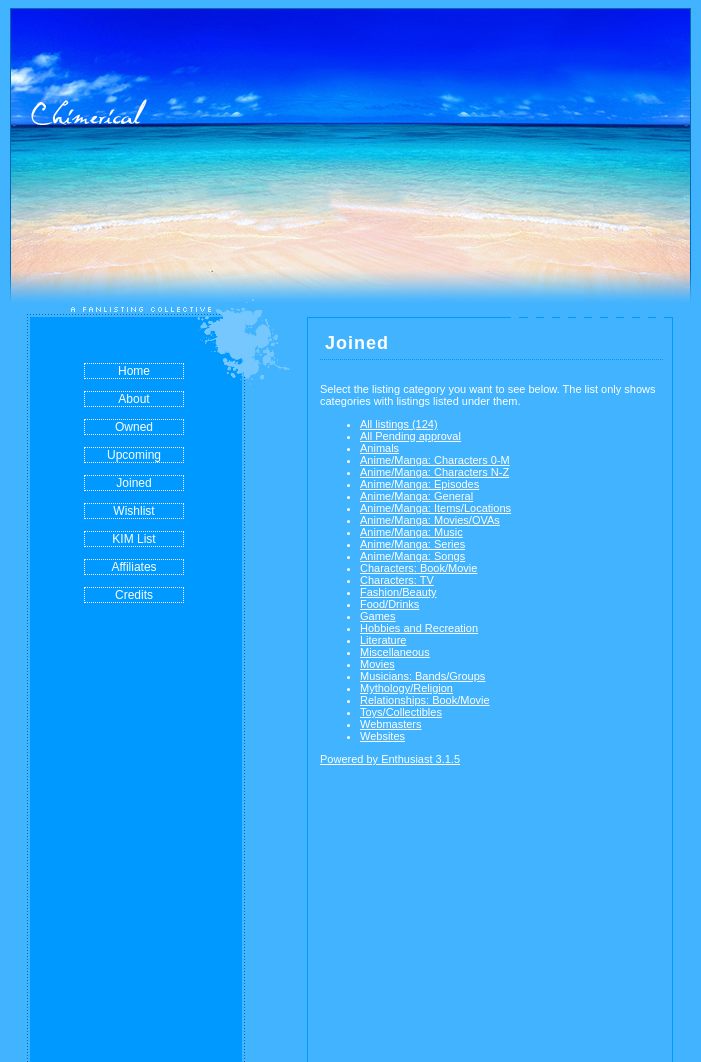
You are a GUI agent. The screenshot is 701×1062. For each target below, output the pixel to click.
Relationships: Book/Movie (425, 700)
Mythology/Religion (406, 688)
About (133, 399)
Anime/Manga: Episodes (419, 484)
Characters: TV (397, 580)
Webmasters (391, 724)
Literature (383, 640)
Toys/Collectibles (401, 712)
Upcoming (134, 455)
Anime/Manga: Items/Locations (435, 508)
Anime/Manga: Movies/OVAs (430, 520)
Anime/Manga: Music (411, 532)
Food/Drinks (389, 604)
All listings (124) (399, 424)
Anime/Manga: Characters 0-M (435, 460)
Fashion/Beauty (398, 592)
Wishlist (133, 511)
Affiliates (133, 567)
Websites (382, 736)
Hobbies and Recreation (419, 628)
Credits (134, 595)
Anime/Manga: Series (412, 544)
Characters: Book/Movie (418, 568)
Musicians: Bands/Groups (422, 676)
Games (377, 616)
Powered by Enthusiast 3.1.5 (390, 759)
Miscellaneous (395, 652)
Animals (379, 448)
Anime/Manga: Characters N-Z (434, 472)
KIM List (133, 539)
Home (134, 371)
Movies (377, 664)
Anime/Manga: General (416, 496)
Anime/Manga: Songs (412, 556)
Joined (133, 483)
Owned (134, 427)
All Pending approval (410, 436)
